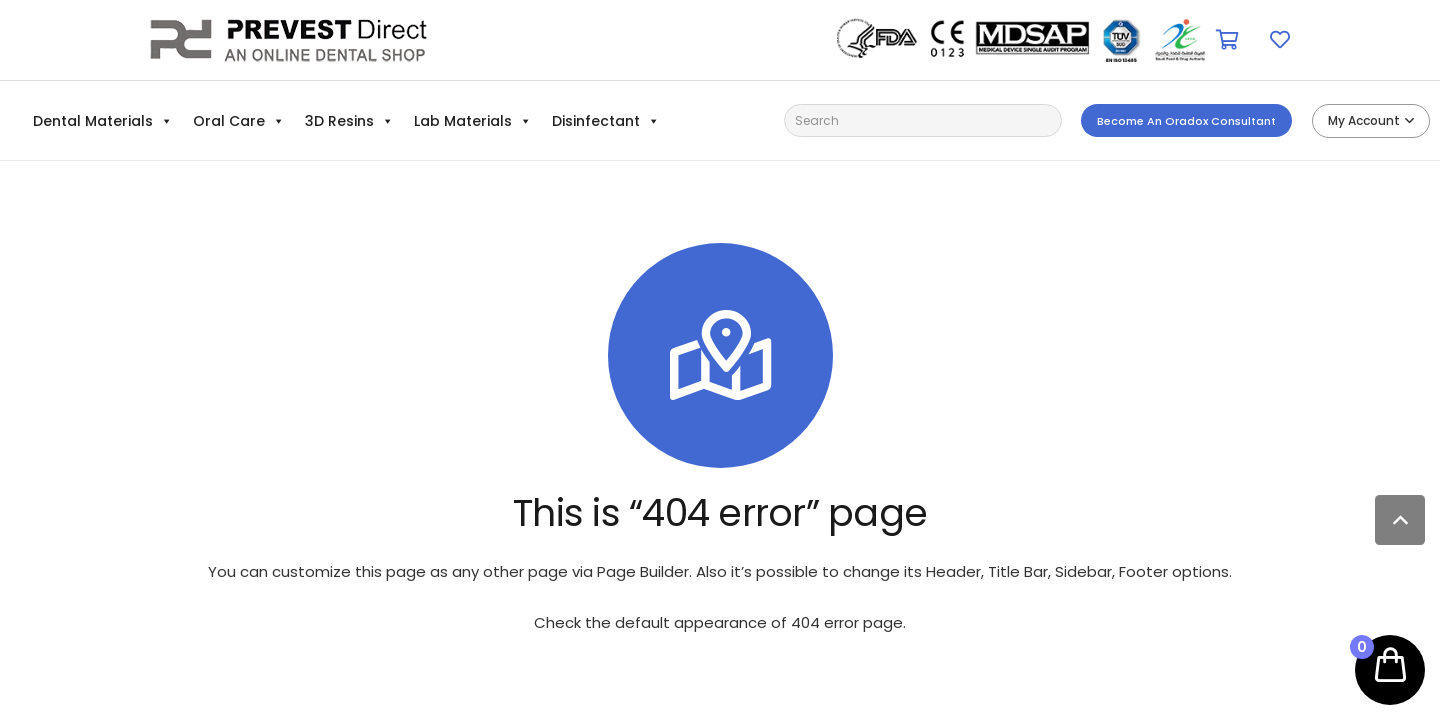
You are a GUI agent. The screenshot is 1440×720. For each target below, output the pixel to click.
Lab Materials (473, 121)
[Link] (288, 40)
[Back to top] (1400, 520)
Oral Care (239, 121)
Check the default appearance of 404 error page (718, 622)
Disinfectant (606, 121)
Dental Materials (103, 121)
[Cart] (1227, 40)
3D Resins (349, 121)
